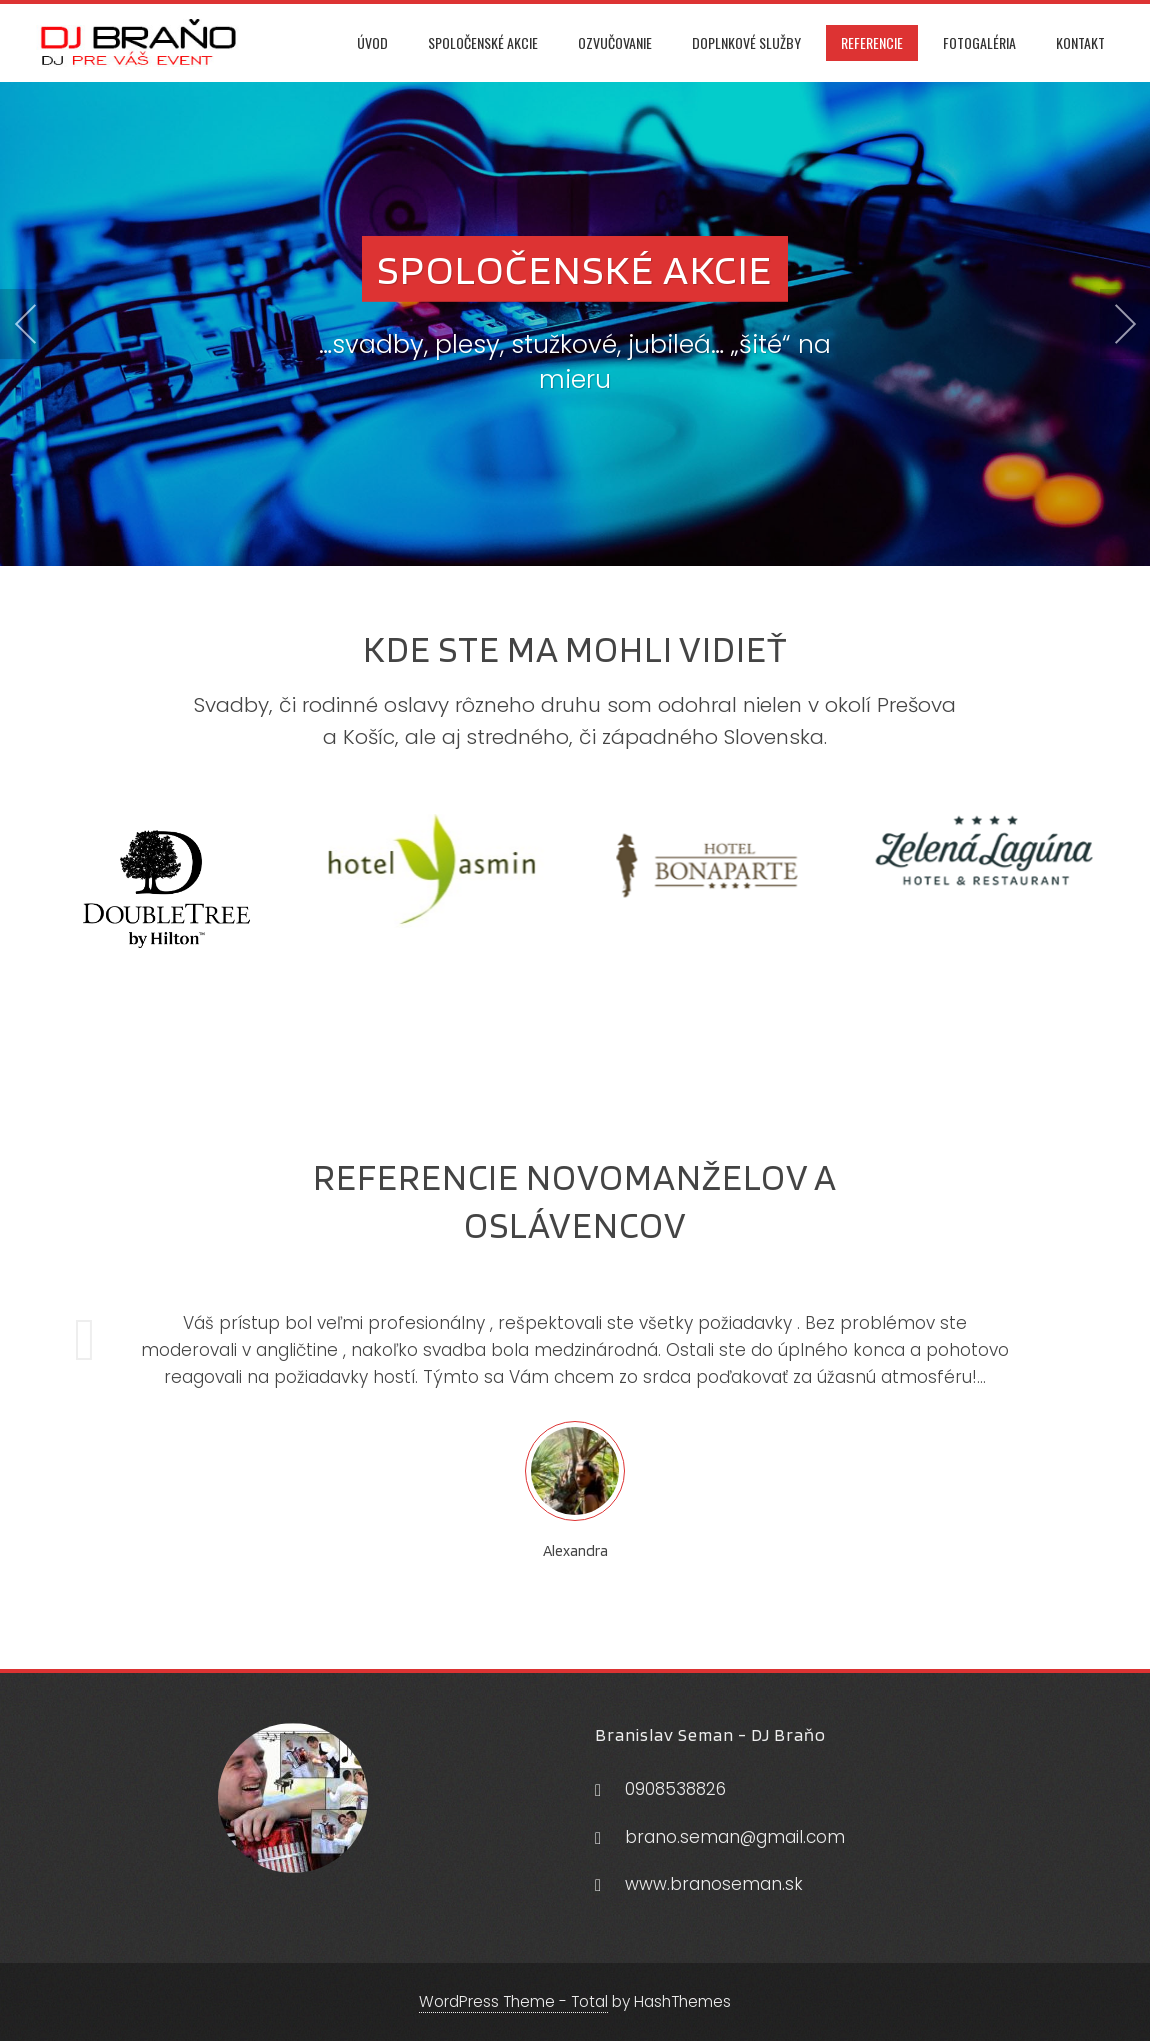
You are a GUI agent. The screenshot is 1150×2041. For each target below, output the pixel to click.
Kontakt (1080, 42)
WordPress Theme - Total (513, 2001)
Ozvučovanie (615, 42)
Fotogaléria (979, 42)
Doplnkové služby (746, 42)
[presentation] (25, 324)
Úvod (372, 42)
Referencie (872, 42)
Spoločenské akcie (483, 42)
